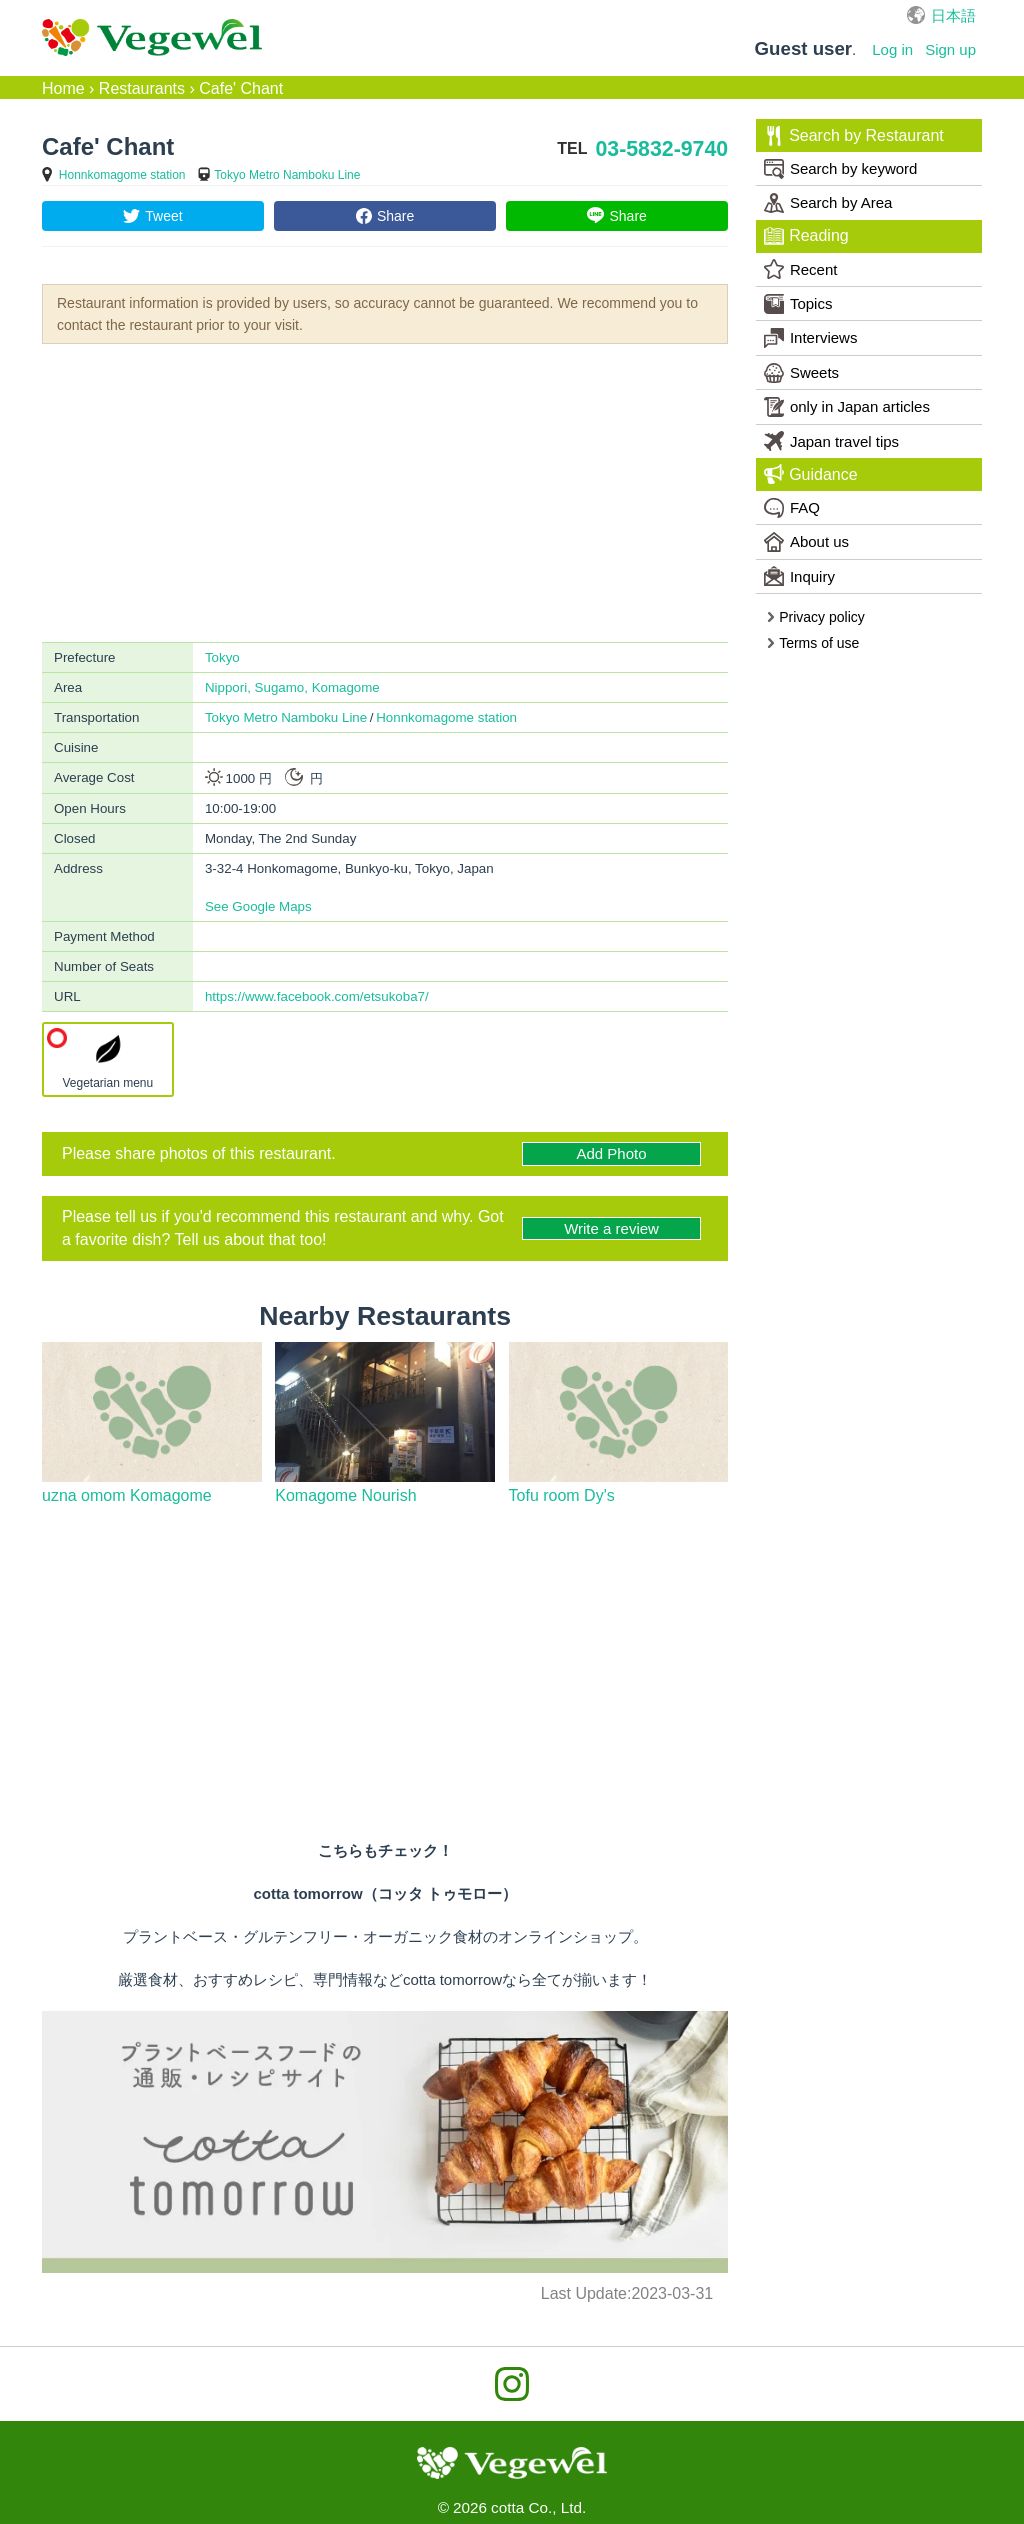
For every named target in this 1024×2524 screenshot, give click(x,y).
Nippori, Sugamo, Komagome (292, 687)
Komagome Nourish (345, 1495)
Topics (798, 304)
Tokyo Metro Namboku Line (287, 175)
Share (395, 216)
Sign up (950, 49)
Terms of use (812, 643)
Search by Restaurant (853, 136)
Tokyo (222, 657)
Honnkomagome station (122, 175)
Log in (892, 49)
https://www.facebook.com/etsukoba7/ (317, 996)
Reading (806, 236)
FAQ (792, 508)
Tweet (163, 216)
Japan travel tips (831, 441)
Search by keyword (841, 169)
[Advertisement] (385, 491)
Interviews (811, 338)
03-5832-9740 (661, 149)
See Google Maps (258, 906)
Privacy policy (815, 617)
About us (806, 542)
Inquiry (799, 576)
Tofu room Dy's (562, 1495)
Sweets (801, 373)
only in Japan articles (847, 407)
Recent (801, 269)
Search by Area (828, 203)
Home (63, 88)
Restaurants (142, 88)
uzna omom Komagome (127, 1495)
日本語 (953, 15)
